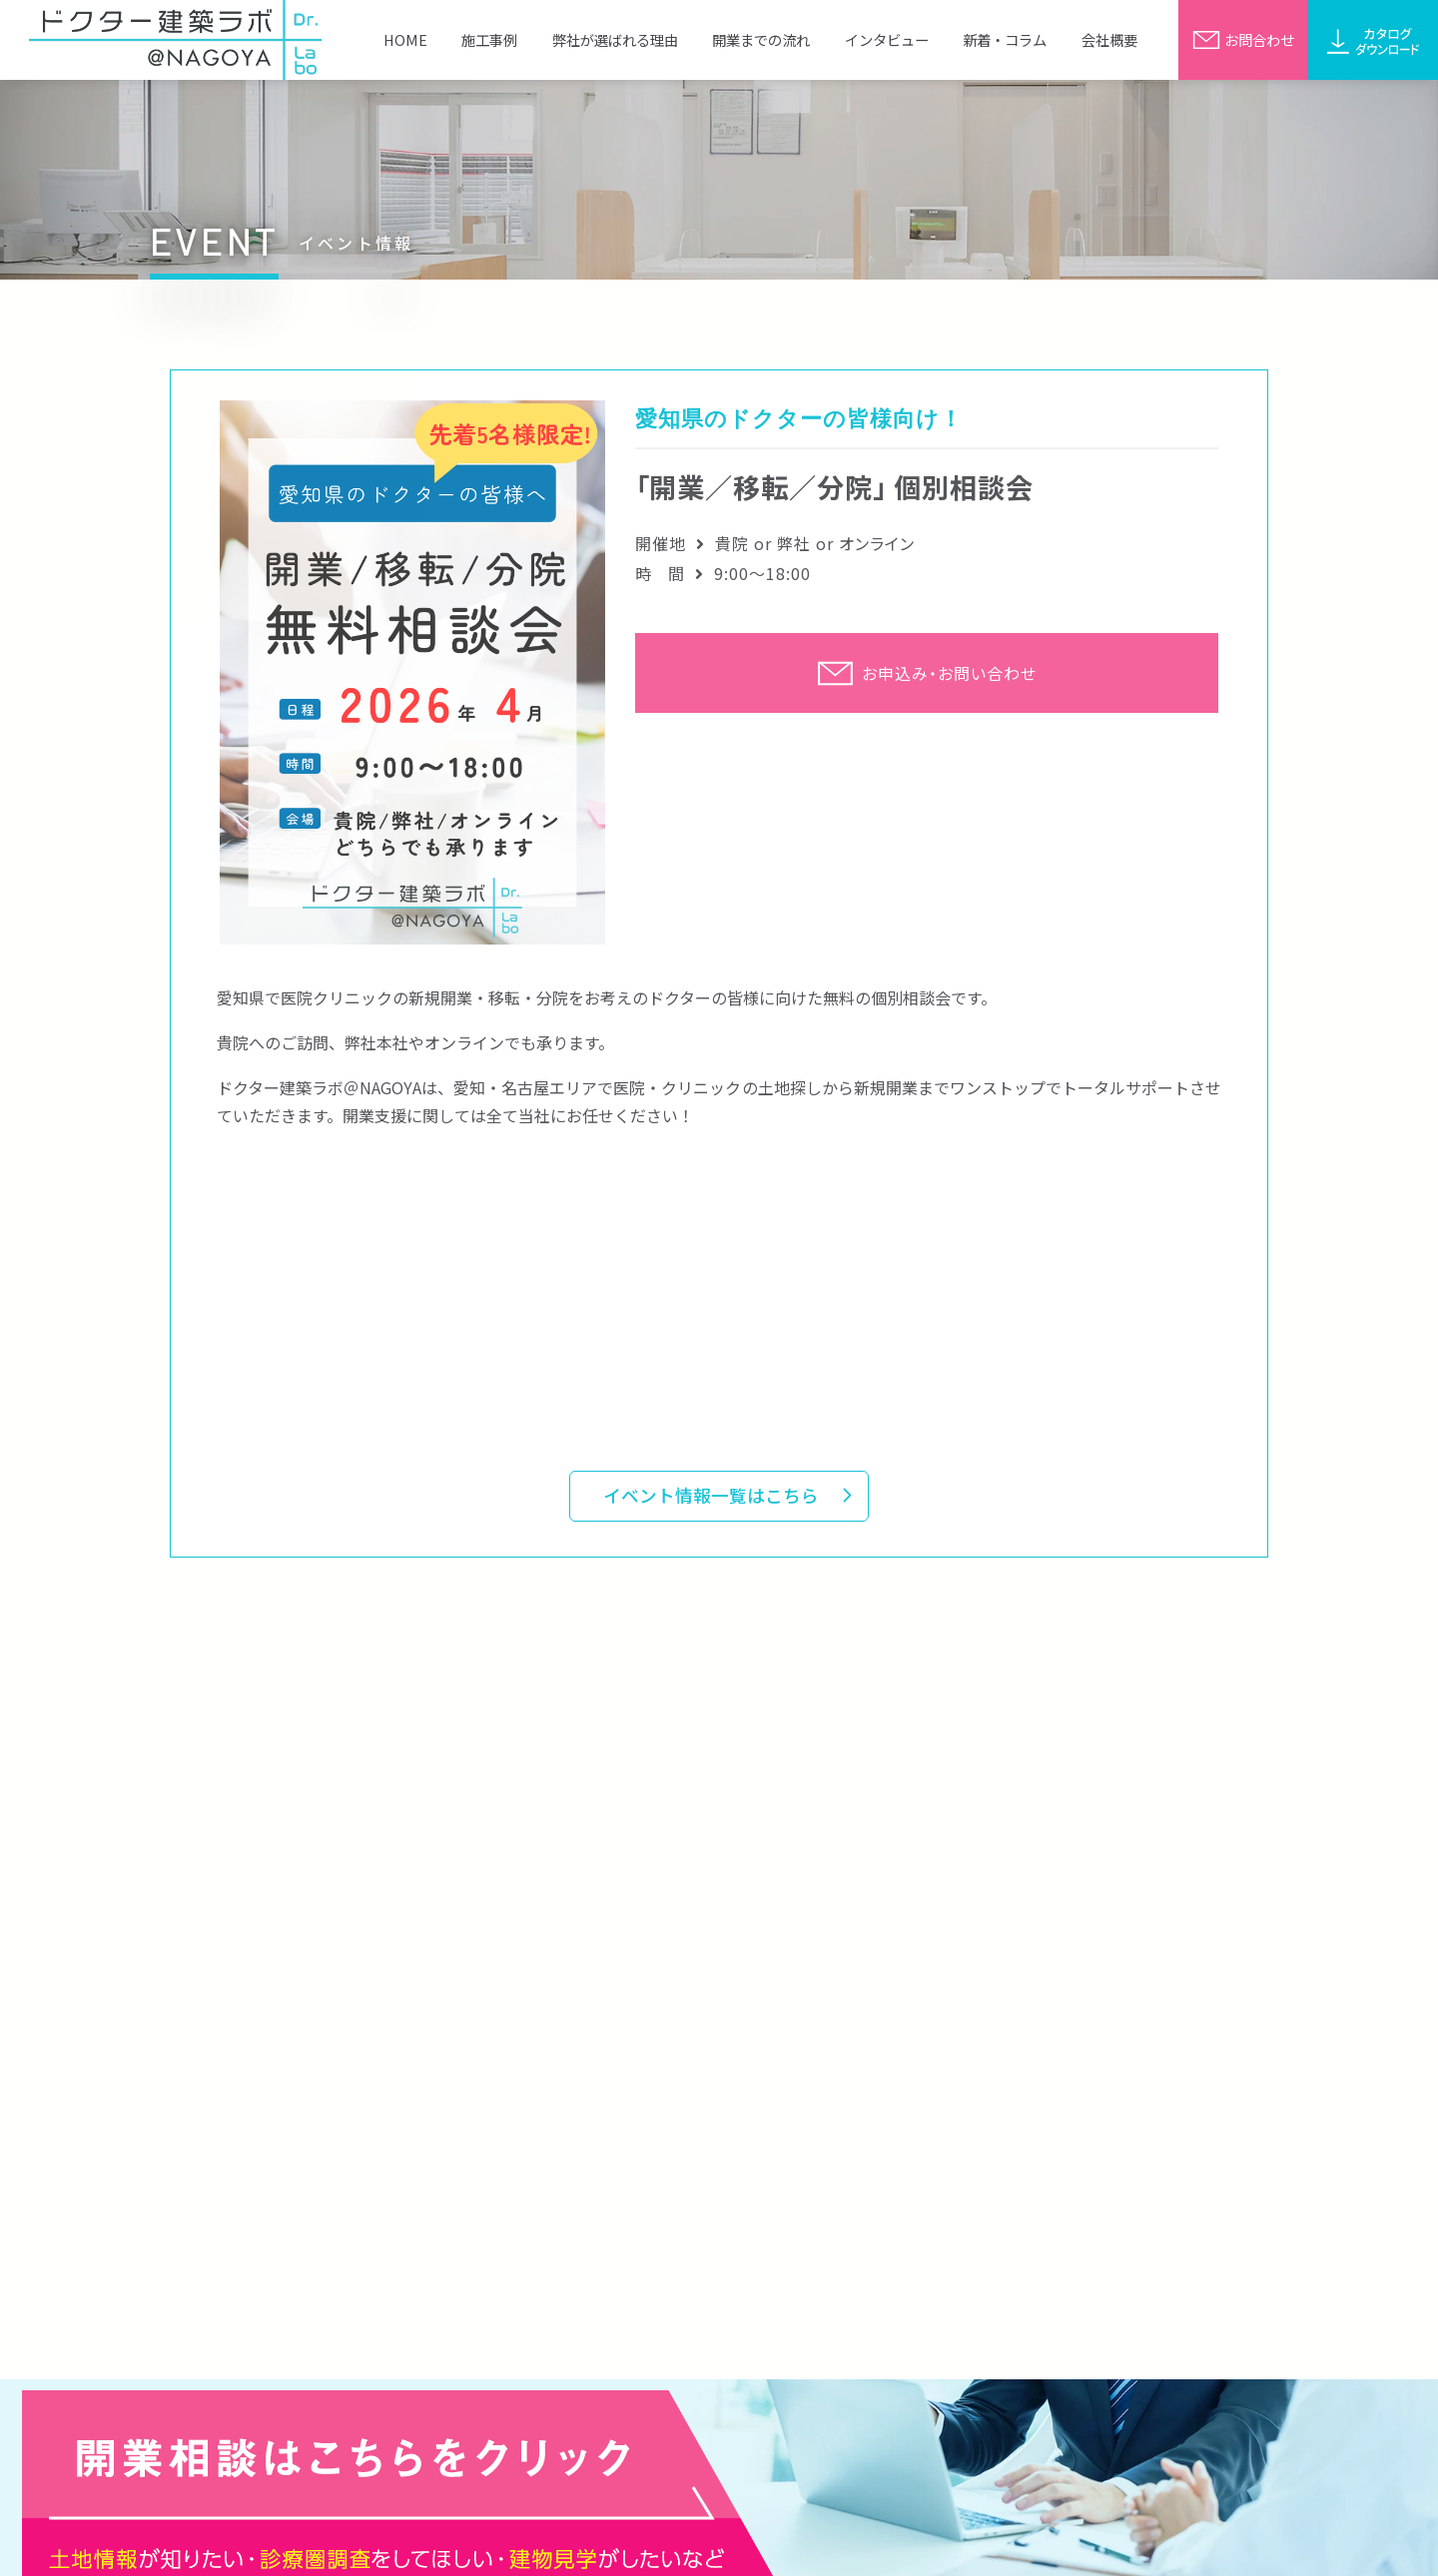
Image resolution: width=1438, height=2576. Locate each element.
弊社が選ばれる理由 (615, 39)
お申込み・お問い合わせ (927, 673)
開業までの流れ (761, 39)
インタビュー (887, 39)
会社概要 (1109, 39)
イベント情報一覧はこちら (711, 1495)
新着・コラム (1005, 39)
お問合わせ (1243, 39)
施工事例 (489, 39)
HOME (405, 39)
